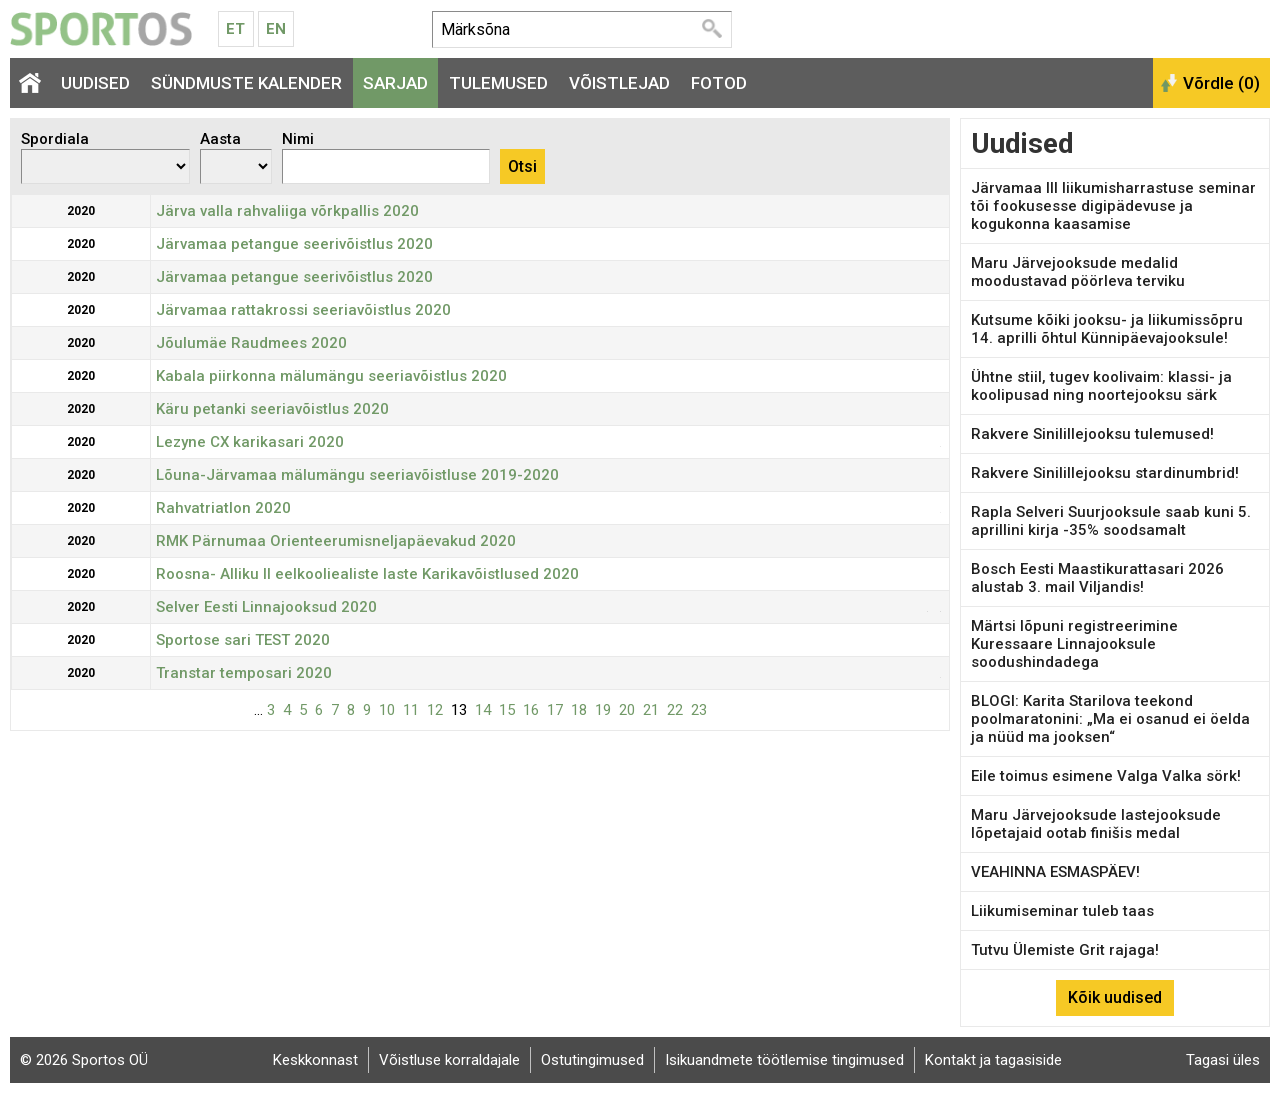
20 (627, 710)
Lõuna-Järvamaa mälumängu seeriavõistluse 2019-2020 (357, 475)
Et (235, 29)
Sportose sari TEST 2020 (243, 640)
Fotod (719, 83)
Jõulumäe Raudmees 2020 (251, 343)
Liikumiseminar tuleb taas (1062, 911)
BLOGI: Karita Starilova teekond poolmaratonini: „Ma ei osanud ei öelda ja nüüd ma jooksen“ (1110, 719)
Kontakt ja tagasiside (993, 1060)
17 (555, 710)
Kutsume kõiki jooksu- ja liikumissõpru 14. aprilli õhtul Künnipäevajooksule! (1107, 329)
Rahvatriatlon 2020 (223, 508)
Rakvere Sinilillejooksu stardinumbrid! (1105, 473)
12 (435, 710)
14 (483, 710)
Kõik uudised (1115, 997)
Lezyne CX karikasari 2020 (250, 442)
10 (387, 710)
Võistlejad (619, 83)
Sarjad (395, 83)
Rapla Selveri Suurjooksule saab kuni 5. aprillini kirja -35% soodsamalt (1111, 521)
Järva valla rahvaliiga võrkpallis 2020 (287, 211)
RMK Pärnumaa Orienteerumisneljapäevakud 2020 (336, 541)
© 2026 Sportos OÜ (84, 1060)
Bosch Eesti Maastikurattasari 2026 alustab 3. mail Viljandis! (1097, 578)
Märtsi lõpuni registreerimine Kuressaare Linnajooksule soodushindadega (1074, 644)
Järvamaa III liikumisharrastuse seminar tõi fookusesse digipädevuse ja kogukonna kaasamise (1113, 206)
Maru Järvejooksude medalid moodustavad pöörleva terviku (1078, 272)
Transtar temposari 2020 (244, 673)
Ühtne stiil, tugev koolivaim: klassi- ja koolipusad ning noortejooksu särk (1101, 386)
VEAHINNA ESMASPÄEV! (1055, 872)
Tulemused (498, 83)
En (276, 29)
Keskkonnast (315, 1060)
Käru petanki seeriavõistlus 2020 (272, 409)
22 (675, 710)
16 (531, 710)
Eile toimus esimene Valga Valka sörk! (1106, 776)
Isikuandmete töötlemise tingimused (784, 1060)
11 (411, 710)
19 (603, 710)
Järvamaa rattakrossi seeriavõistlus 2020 (303, 310)
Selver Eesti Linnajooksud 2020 (266, 607)
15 (507, 710)
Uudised (95, 83)
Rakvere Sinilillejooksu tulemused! (1092, 434)
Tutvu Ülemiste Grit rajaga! (1065, 950)
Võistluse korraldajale (449, 1060)
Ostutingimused (592, 1060)
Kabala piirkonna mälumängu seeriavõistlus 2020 (331, 376)
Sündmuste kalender (246, 83)
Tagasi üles (1223, 1060)
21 (651, 710)
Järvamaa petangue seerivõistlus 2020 (294, 244)
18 (579, 710)
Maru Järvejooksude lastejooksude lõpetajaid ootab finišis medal (1096, 824)
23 (699, 710)
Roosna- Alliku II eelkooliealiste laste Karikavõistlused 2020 (367, 574)
